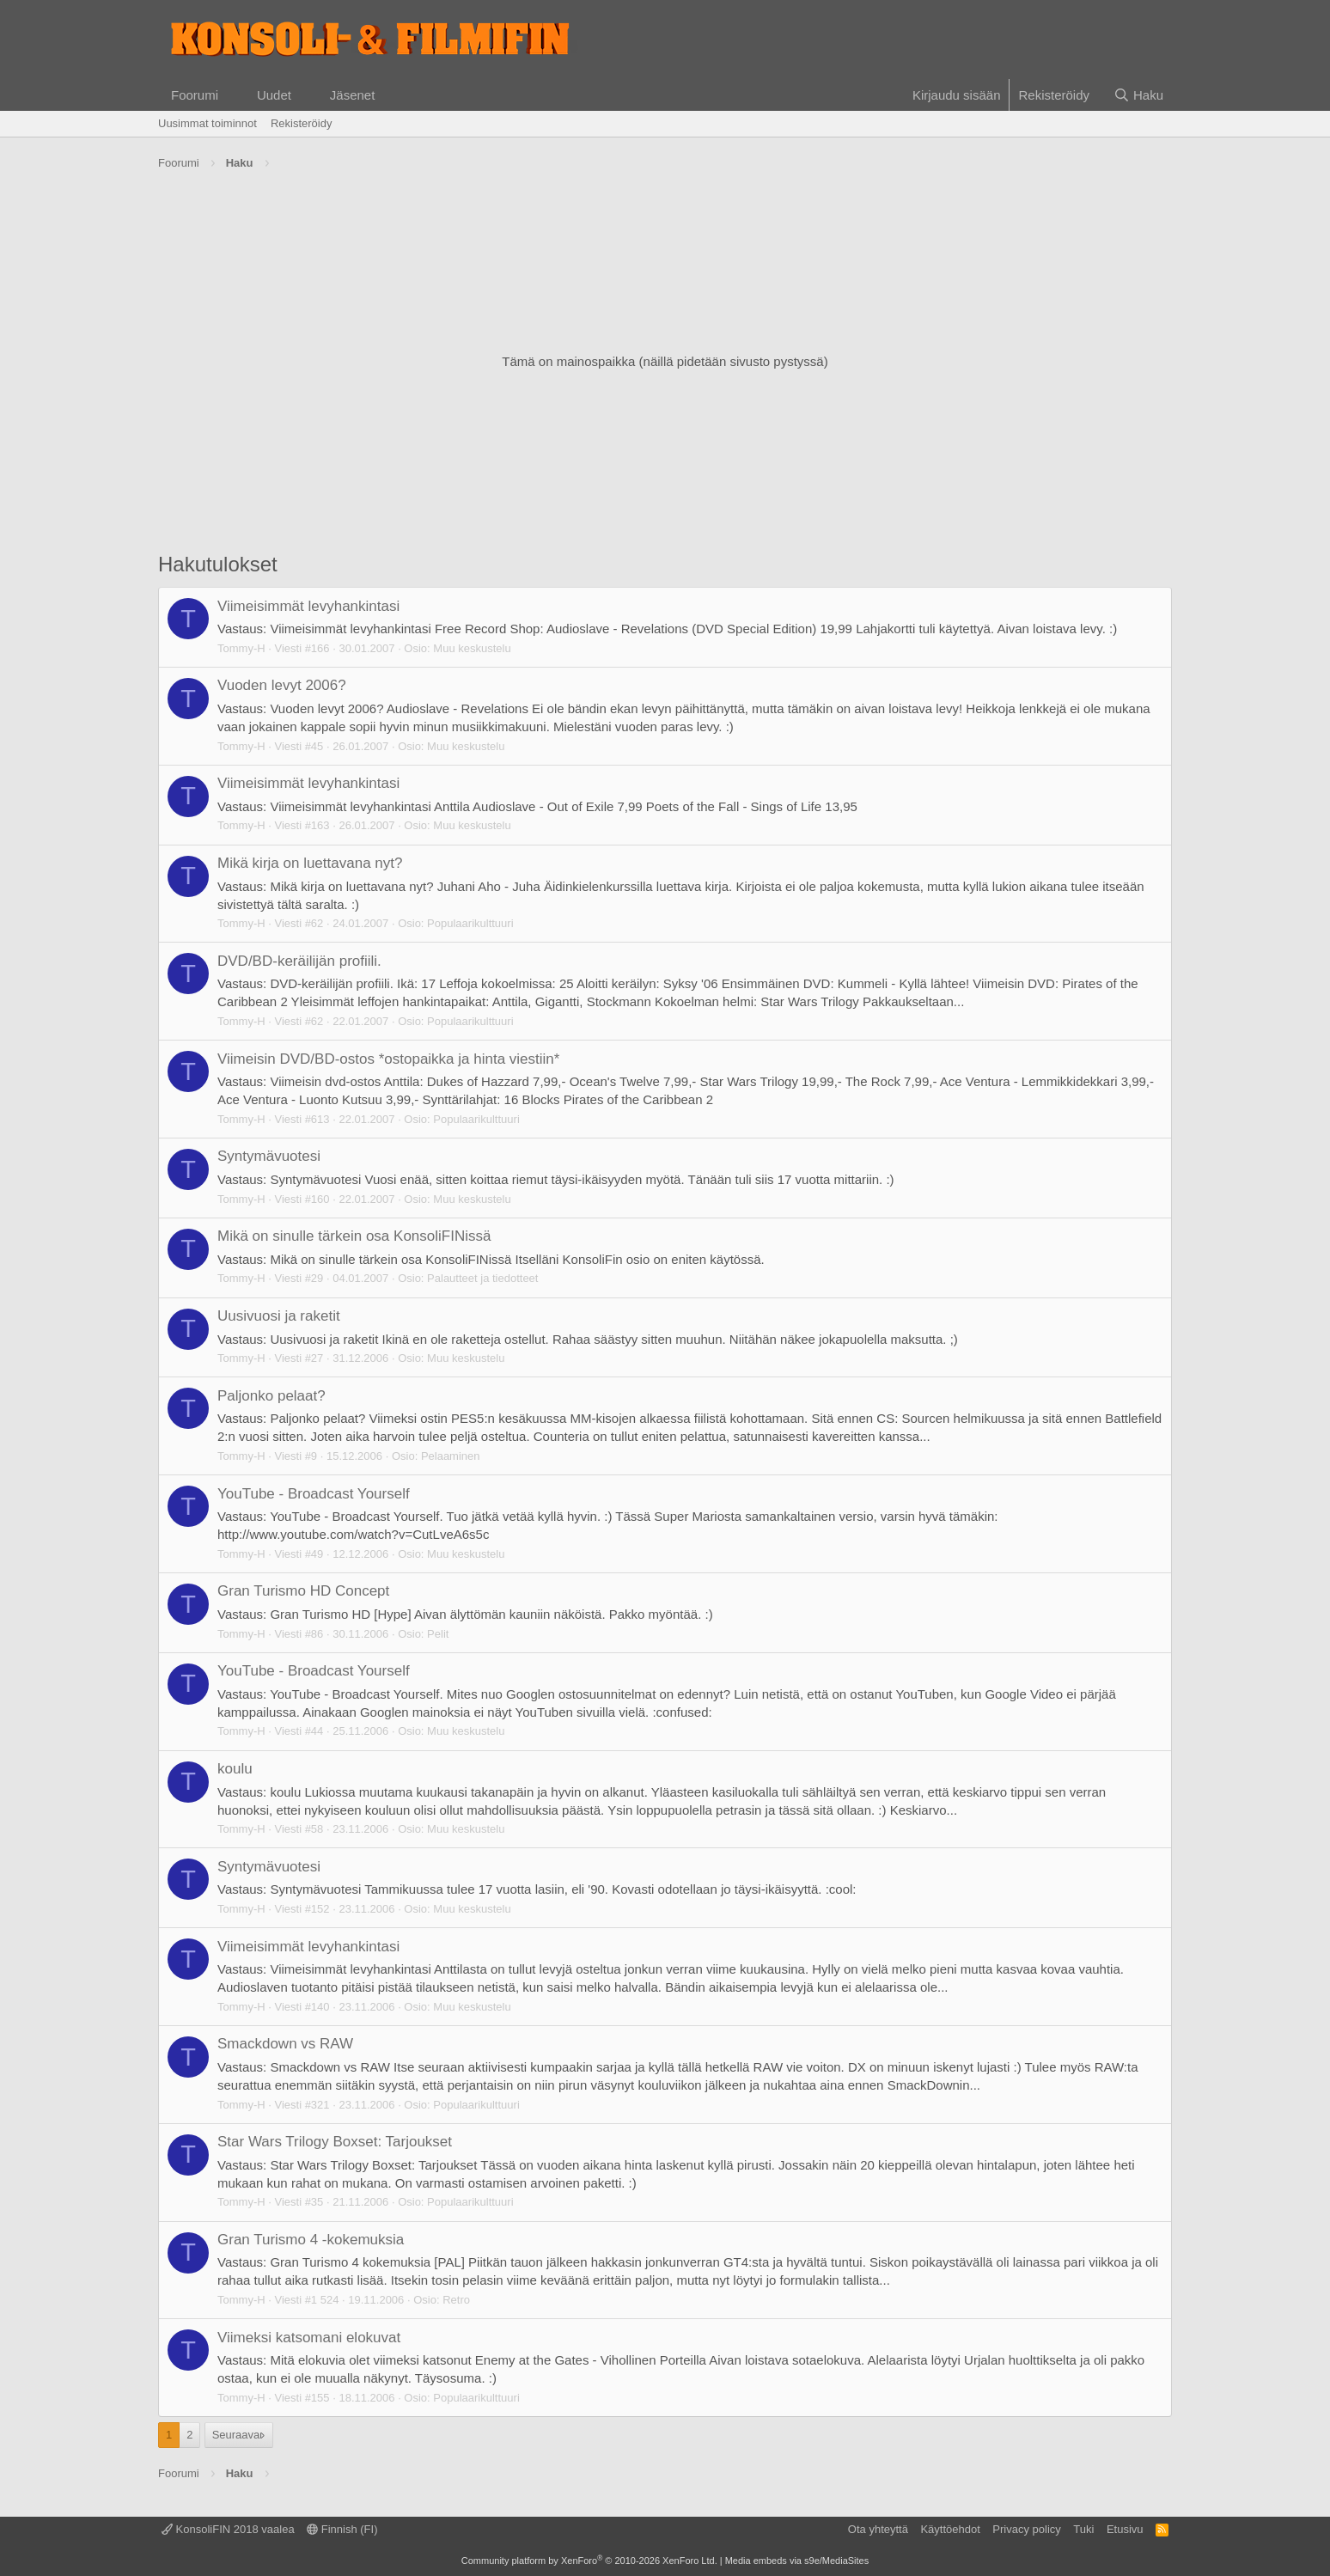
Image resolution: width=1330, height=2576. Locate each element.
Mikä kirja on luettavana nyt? (309, 863)
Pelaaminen (450, 1456)
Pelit (437, 1633)
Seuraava (236, 2434)
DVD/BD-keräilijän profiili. (299, 961)
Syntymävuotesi (268, 1156)
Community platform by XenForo (589, 2560)
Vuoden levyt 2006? (281, 685)
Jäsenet (352, 95)
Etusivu (1125, 2529)
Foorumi (194, 95)
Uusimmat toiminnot (207, 123)
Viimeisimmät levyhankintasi (308, 606)
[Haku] (1138, 95)
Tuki (1083, 2529)
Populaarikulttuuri (470, 923)
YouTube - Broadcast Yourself (313, 1494)
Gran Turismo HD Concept (303, 1591)
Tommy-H (241, 648)
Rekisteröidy (301, 123)
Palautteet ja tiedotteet (482, 1278)
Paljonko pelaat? (271, 1396)
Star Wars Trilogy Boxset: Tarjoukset (334, 2141)
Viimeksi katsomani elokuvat (308, 2337)
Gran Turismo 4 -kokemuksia (310, 2239)
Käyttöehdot (949, 2529)
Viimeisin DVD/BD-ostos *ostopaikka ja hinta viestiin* (388, 1059)
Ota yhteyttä (878, 2529)
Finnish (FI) (342, 2529)
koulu (235, 1769)
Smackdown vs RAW (285, 2044)
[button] (232, 95)
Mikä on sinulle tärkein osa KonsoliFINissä (354, 1236)
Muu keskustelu (471, 648)
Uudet (274, 95)
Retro (456, 2299)
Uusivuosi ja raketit (278, 1316)
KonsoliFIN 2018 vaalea (228, 2529)
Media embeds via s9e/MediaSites (797, 2560)
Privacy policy (1026, 2529)
